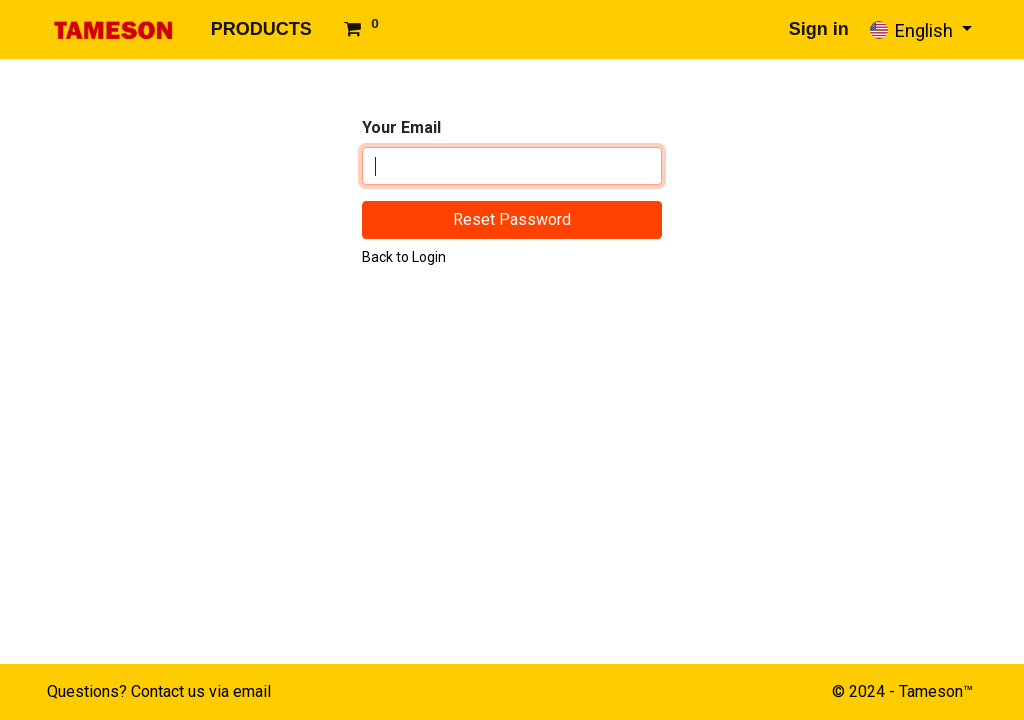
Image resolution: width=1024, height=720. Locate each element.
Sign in (819, 29)
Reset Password (512, 219)
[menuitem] (261, 29)
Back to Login (404, 257)
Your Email (401, 127)
